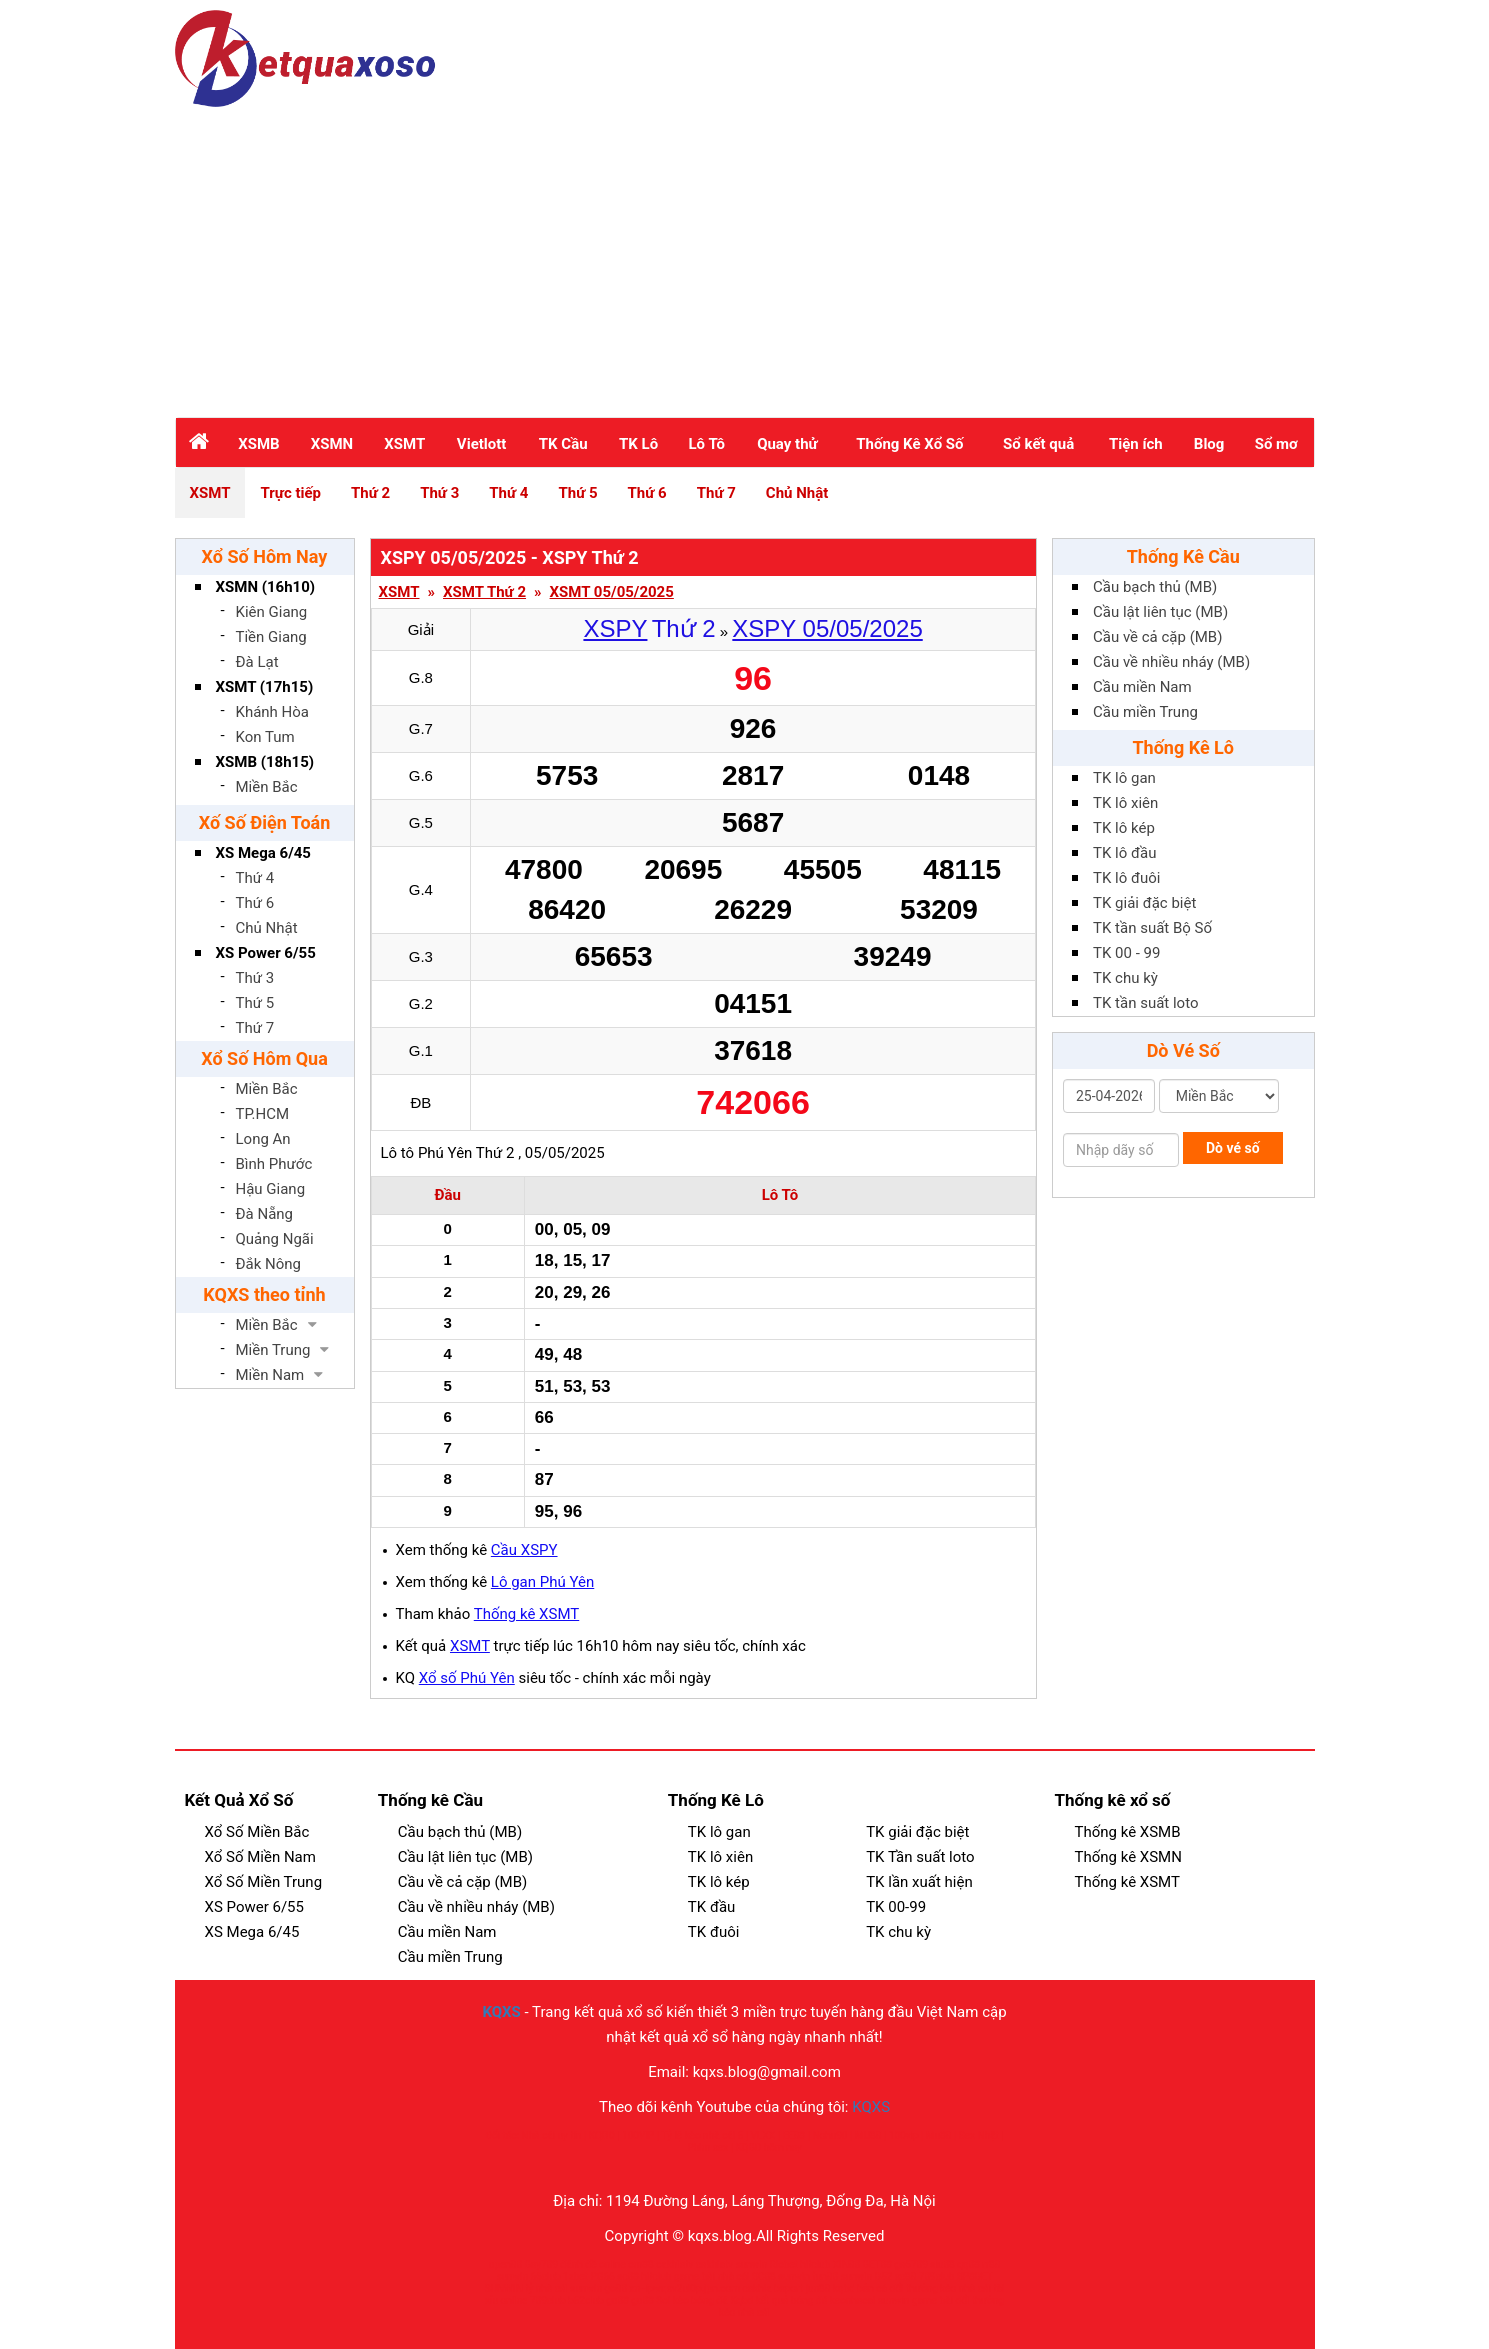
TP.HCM (263, 1114)
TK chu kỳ (1125, 978)
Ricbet (784, 2264)
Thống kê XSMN (1127, 1857)
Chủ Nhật (797, 493)
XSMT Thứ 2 (484, 592)
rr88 (991, 2264)
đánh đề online (593, 2264)
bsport (788, 2288)
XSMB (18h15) (265, 762)
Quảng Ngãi (275, 1239)
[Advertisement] (745, 257)
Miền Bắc (267, 787)
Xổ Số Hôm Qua (264, 1058)
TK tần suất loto (1145, 1003)
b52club (586, 2300)
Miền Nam (270, 1375)
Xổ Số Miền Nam (260, 1857)
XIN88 (846, 2264)
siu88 (942, 2264)
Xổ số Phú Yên (467, 1678)
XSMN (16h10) (266, 587)
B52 (883, 2276)
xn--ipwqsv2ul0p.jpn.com (685, 2288)
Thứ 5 (577, 493)
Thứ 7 (716, 493)
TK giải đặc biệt (1144, 903)
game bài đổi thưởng (958, 2300)
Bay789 (541, 2264)
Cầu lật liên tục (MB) (1160, 612)
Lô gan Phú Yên (542, 1582)
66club (546, 2276)
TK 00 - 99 (1126, 953)
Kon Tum (265, 737)
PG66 (602, 2276)
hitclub (815, 2264)
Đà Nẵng (265, 1214)
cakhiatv (674, 2264)
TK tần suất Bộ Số (1152, 928)
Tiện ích (1136, 444)
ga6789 (911, 2264)
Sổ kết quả (1038, 444)
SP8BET (975, 2276)
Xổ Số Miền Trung (264, 1882)
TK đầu (711, 1907)
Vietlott (482, 444)
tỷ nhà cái (546, 2288)
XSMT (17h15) (265, 687)
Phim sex (707, 2147)
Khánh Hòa (273, 712)
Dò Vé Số (1183, 1050)
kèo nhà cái (965, 2288)
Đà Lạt (257, 662)
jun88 (818, 2288)
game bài (694, 2276)
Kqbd (741, 2300)
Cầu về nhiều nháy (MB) (1171, 662)
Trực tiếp (290, 493)
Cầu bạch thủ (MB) (1155, 587)
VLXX (763, 2135)
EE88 (793, 2135)
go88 (615, 2288)
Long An (263, 1139)
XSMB (258, 444)
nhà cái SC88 (746, 2276)
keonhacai (853, 2300)
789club (937, 2276)
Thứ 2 (370, 493)
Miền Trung (273, 1350)
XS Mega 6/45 (263, 853)
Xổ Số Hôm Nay (265, 556)
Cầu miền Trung (1145, 712)
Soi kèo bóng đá (691, 2300)
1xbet (575, 2276)
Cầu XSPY (524, 1550)
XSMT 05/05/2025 (612, 592)
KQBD (602, 2135)
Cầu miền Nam (1142, 687)
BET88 (877, 2264)
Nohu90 (829, 2135)
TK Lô (638, 444)
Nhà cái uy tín (551, 2135)
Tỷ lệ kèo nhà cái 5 (703, 2135)
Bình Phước (274, 1164)
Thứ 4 (508, 493)
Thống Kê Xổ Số (909, 444)
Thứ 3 (439, 493)
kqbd (844, 2288)
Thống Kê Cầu (1183, 556)
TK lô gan (1124, 778)
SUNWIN (504, 2288)
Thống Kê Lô (1183, 747)
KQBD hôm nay (768, 2147)
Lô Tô (706, 444)
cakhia (757, 2288)
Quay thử (787, 444)
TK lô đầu (1124, 853)
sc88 (628, 2276)
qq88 (968, 2264)
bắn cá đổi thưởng (897, 2288)
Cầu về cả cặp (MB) (1157, 637)
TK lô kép (1124, 828)
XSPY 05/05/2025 (827, 628)
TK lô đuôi (1126, 878)
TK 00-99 (896, 1907)
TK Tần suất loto (920, 1857)
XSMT (404, 444)
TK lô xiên (1125, 803)
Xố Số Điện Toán (265, 822)
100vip (904, 2135)
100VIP (638, 2135)
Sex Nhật (979, 2135)
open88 (505, 2264)
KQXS (501, 2012)
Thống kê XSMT (526, 1614)
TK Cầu (563, 444)
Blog (1209, 444)
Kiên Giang (272, 612)
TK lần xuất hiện (919, 1882)
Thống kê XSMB (1127, 1832)
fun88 (825, 2276)
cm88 (640, 2264)
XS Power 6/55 (266, 953)
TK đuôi (714, 1932)
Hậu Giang (271, 1189)
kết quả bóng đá (792, 2300)
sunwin (752, 2264)
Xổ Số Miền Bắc (257, 1832)
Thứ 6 (647, 493)
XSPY (615, 628)
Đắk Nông (269, 1264)
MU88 (868, 2135)
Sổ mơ (1276, 444)
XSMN (332, 444)
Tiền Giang (271, 637)
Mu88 (938, 2135)
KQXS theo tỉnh (264, 1294)
